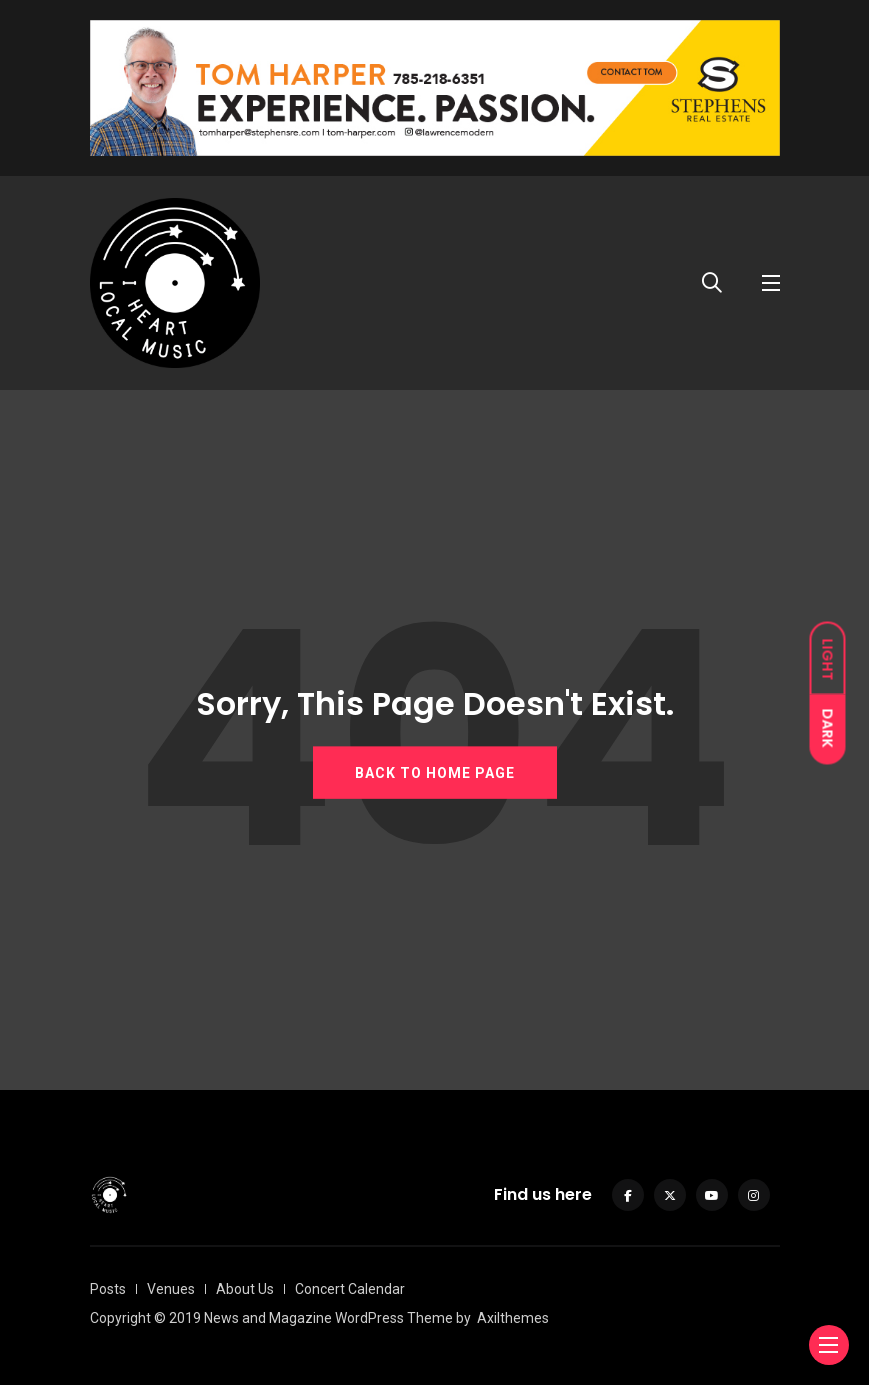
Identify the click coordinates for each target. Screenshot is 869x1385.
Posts (108, 1289)
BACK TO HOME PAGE (435, 773)
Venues (171, 1289)
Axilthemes (513, 1318)
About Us (245, 1289)
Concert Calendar (350, 1289)
